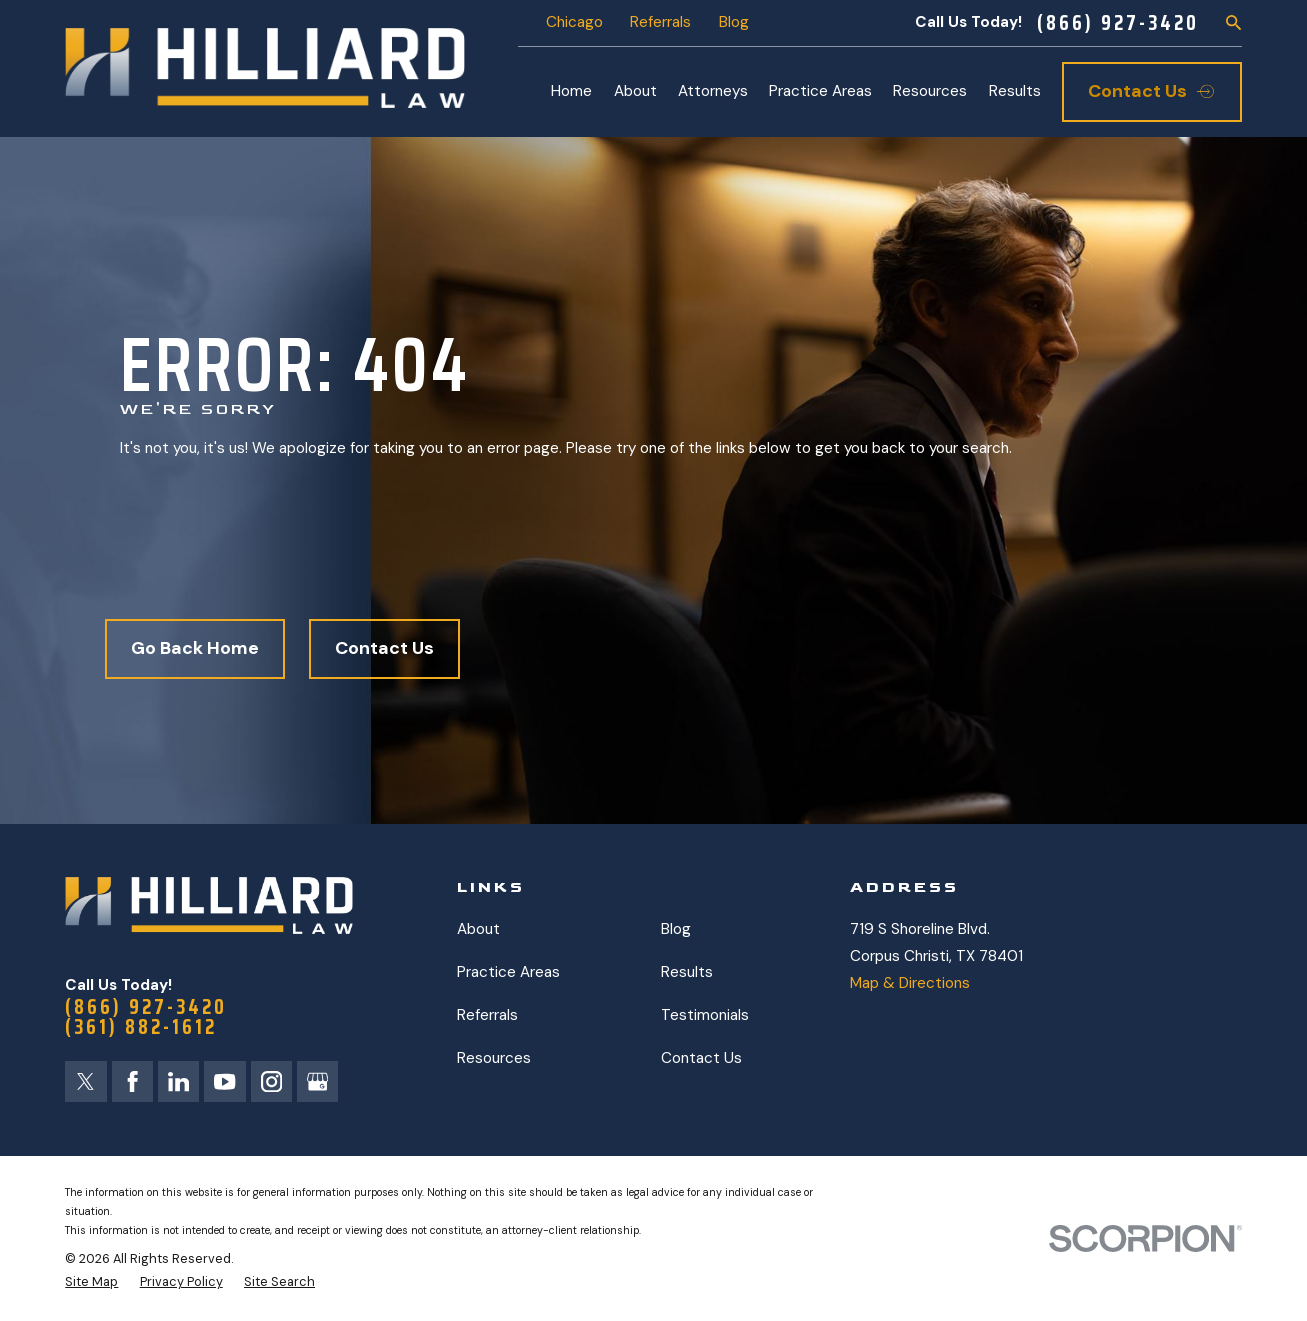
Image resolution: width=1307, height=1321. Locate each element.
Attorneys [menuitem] (713, 91)
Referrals (660, 22)
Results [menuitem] (1015, 91)
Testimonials (705, 1015)
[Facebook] (132, 1081)
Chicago (574, 22)
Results (687, 972)
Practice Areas (508, 972)
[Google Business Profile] (317, 1081)
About (478, 929)
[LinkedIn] (178, 1081)
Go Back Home (195, 648)
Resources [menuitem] (930, 91)
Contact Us (384, 648)
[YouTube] (224, 1081)
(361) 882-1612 (141, 1027)
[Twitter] (85, 1081)
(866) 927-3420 (1118, 23)
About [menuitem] (635, 91)
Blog (734, 22)
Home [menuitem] (571, 91)
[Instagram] (271, 1081)
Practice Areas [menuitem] (820, 91)
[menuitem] (91, 1282)
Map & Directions (910, 983)
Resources (494, 1058)
